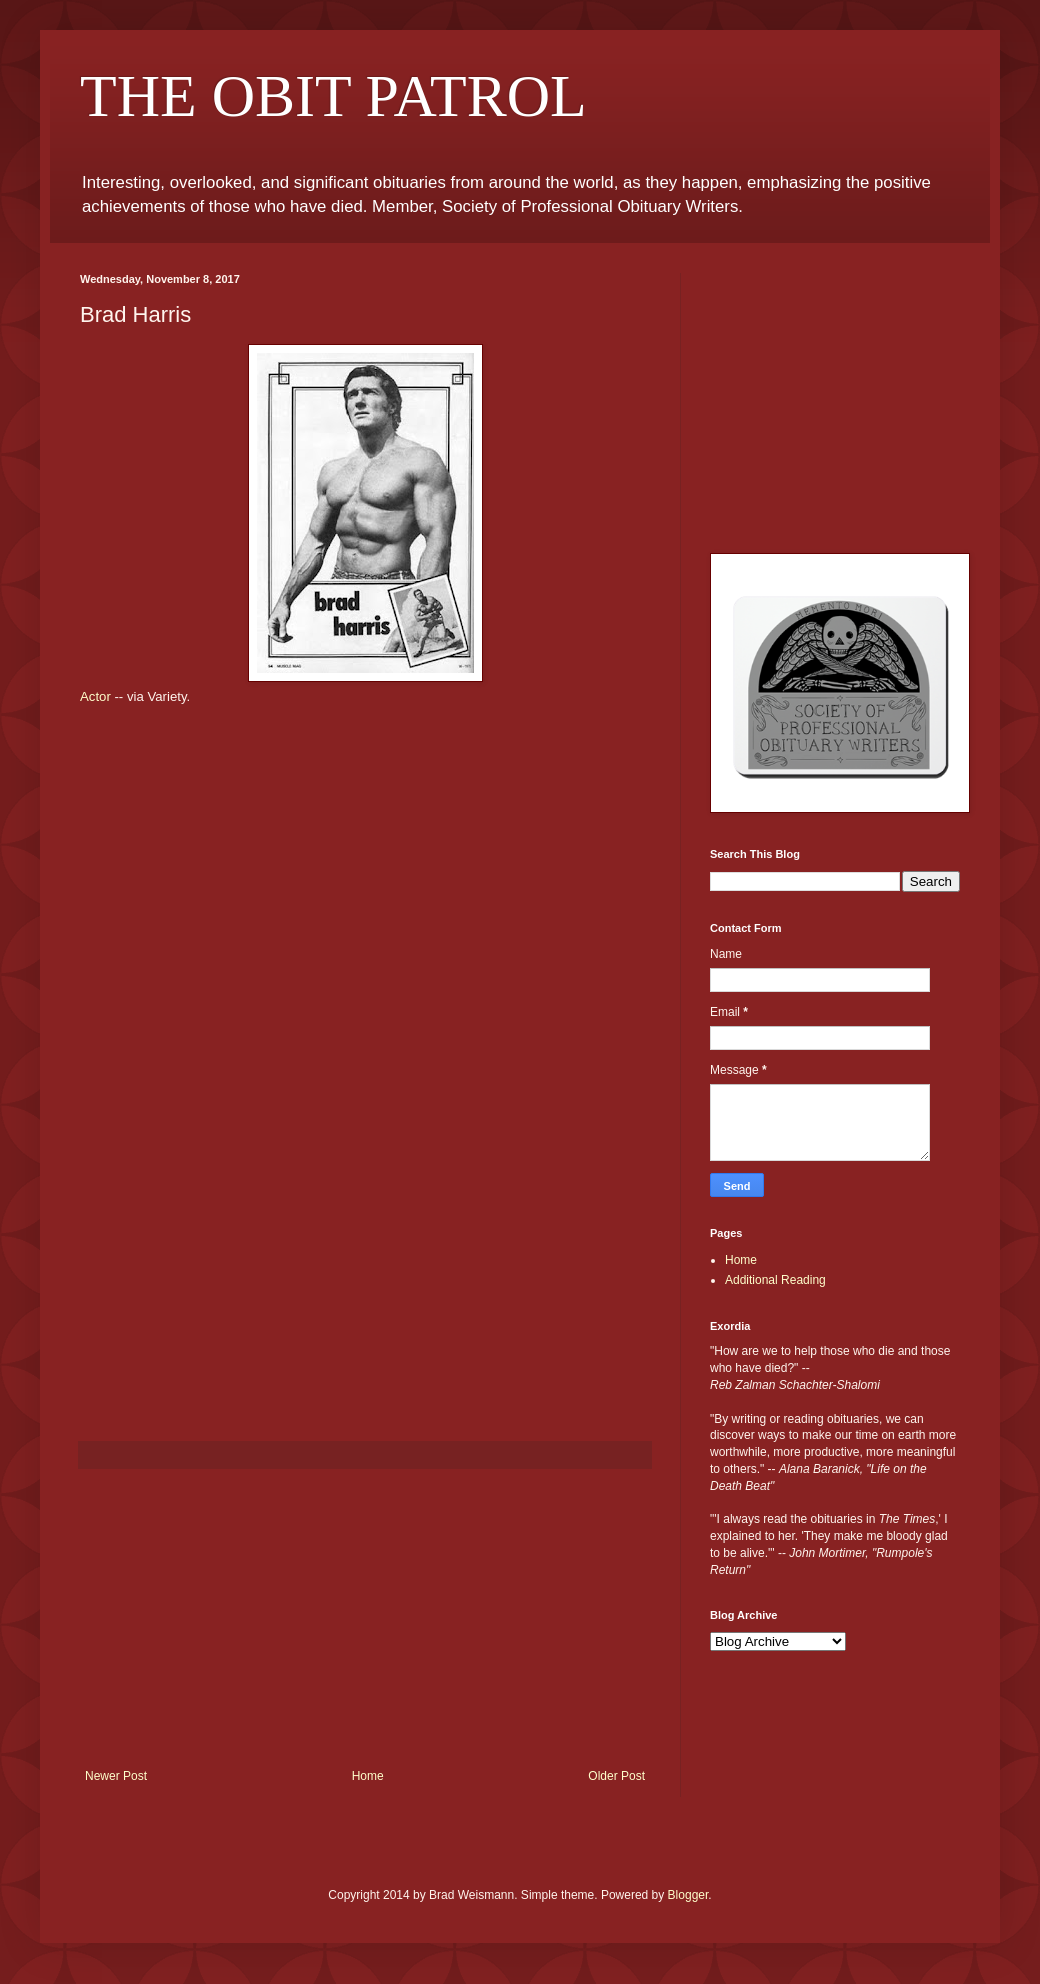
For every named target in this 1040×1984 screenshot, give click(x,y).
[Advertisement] (365, 1619)
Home (368, 1776)
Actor (95, 696)
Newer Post (116, 1776)
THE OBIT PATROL (333, 96)
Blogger (688, 1895)
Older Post (616, 1776)
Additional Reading (775, 1280)
